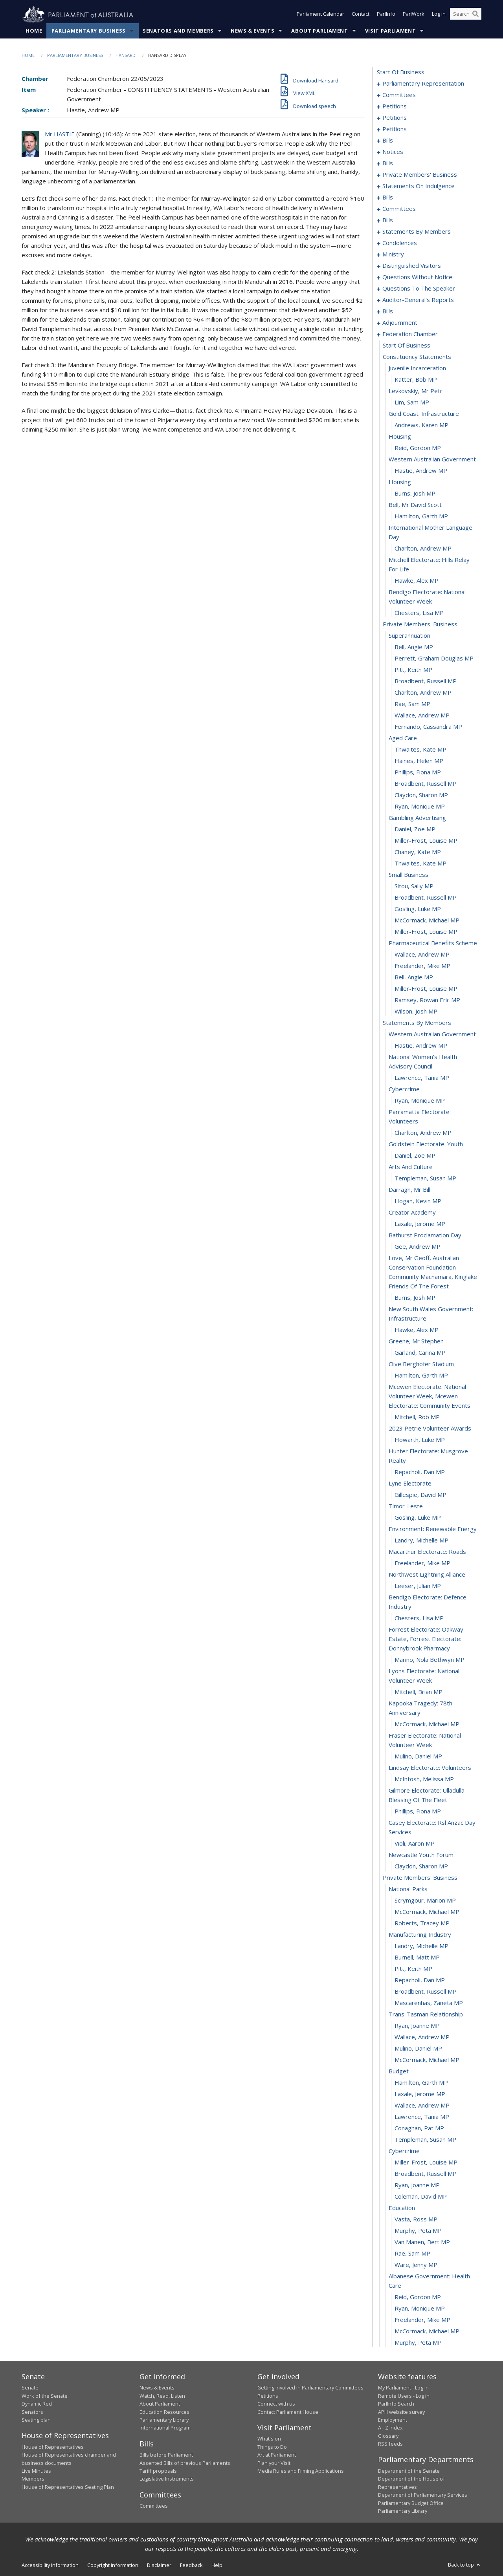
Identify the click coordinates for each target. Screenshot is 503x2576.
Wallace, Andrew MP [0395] (422, 2037)
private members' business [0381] (420, 1878)
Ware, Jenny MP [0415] (416, 2265)
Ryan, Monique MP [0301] (420, 806)
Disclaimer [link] (159, 2565)
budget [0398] (399, 2071)
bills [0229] (387, 311)
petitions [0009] (394, 106)
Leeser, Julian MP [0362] (418, 1586)
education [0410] (402, 2208)
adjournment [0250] (399, 323)
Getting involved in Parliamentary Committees (310, 2387)
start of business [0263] (406, 345)
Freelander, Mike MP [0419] (422, 2320)
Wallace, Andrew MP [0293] (422, 715)
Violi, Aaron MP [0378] (415, 1844)
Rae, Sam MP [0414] (412, 2254)
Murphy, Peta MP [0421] (418, 2343)
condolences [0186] (399, 243)
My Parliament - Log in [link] (403, 2387)
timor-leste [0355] (406, 1506)
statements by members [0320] (417, 1023)
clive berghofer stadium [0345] (421, 1364)
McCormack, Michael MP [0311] (427, 920)
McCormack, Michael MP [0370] (427, 1724)
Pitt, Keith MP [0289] (413, 670)
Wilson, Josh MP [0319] (416, 1011)
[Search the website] (465, 15)
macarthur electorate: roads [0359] (427, 1552)
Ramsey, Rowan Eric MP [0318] (427, 1000)
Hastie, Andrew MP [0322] (421, 1046)
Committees (154, 2506)
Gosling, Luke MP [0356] (418, 1518)
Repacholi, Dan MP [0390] (420, 1980)
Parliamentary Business (88, 31)
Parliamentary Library (164, 2420)
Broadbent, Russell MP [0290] (426, 681)
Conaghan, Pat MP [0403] (419, 2128)
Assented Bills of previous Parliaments (185, 2462)
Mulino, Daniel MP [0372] (418, 1756)
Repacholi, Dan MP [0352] (420, 1472)
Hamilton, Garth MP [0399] (421, 2083)
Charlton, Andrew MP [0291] (423, 693)
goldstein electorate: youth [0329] (426, 1144)
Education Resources (164, 2411)
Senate (30, 2387)
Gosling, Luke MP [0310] (418, 909)
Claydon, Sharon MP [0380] (421, 1866)
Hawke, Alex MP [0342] (417, 1330)
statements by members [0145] (416, 232)
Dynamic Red (37, 2404)
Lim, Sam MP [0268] (412, 402)
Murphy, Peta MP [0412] (418, 2231)
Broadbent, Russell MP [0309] (426, 898)
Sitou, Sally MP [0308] (414, 886)
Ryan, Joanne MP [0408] (417, 2185)
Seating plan (36, 2420)
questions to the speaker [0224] (418, 289)
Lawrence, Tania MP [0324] (422, 1078)
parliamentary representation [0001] (423, 84)
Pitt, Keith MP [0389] (413, 1969)
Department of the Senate (409, 2471)
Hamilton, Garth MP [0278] (421, 516)
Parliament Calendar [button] (320, 14)
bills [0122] (387, 197)
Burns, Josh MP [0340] (415, 1298)
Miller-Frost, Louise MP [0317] (426, 989)
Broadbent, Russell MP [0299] (426, 784)
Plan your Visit (273, 2462)
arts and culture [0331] (411, 1167)
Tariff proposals (158, 2471)
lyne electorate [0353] (410, 1483)
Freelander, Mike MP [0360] (422, 1563)
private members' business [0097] (419, 175)
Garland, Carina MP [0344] (420, 1353)
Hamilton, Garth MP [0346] (421, 1375)
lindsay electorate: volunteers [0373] (430, 1768)
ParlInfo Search (396, 2404)
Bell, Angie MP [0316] (414, 977)
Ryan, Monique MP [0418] (420, 2309)
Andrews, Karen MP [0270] (421, 425)
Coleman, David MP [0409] (421, 2197)
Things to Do (272, 2446)
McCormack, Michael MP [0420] (427, 2331)
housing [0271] (400, 437)
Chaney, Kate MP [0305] (418, 852)
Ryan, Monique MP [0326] (420, 1101)
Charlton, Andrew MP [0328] (423, 1133)
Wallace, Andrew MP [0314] (422, 955)
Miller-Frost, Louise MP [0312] (426, 932)
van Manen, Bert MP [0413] (422, 2242)
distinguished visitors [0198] (411, 266)
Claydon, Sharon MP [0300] (421, 795)
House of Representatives (53, 2446)
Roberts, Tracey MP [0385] (422, 1923)
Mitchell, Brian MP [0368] (418, 1692)
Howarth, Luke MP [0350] (420, 1440)
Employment (392, 2420)
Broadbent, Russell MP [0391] (426, 1992)
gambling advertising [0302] (417, 818)
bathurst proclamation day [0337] (425, 1235)
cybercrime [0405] (404, 2151)
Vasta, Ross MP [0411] (416, 2219)
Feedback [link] (191, 2565)
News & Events (252, 31)
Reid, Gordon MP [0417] (418, 2297)
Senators (32, 2411)
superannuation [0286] (409, 636)
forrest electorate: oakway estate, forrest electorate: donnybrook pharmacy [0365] (426, 1639)
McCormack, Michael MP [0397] (427, 2060)
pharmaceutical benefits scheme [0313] (433, 943)
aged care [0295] (403, 738)
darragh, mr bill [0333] (409, 1190)
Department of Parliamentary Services (422, 2495)
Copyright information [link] (112, 2565)
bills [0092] (387, 163)
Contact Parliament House (287, 2411)
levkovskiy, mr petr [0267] (415, 391)
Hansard (126, 56)
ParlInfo (386, 14)
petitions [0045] (394, 118)
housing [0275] (400, 482)
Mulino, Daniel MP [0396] (418, 2049)
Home (34, 31)
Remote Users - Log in (404, 2395)
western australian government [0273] (432, 459)
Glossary (388, 2435)
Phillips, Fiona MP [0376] (418, 1811)
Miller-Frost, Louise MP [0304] (426, 841)
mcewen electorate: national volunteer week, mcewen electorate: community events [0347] (429, 1396)
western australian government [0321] (432, 1034)
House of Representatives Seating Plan (68, 2486)
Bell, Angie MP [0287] (414, 647)
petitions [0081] (394, 129)
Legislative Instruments (167, 2479)
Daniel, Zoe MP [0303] (415, 829)
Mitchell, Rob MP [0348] (417, 1417)
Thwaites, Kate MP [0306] (420, 863)
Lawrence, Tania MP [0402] (422, 2117)
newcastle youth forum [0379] (421, 1855)
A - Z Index (390, 2427)
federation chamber (410, 334)
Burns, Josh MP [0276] (415, 494)
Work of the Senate (45, 2395)
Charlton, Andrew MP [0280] (423, 549)
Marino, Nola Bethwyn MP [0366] (429, 1660)
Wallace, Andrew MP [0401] (422, 2105)
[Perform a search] (475, 15)
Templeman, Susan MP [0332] (425, 1178)
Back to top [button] (464, 2565)
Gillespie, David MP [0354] (420, 1495)
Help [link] (216, 2565)
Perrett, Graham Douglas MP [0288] (434, 658)
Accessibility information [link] (50, 2565)
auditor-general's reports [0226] (418, 300)
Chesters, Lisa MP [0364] (419, 1618)
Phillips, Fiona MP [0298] (418, 772)
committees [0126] (399, 209)
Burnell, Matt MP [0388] (417, 1957)
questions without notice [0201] (417, 277)
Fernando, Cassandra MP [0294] (428, 727)
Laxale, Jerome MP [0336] (420, 1224)
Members (33, 2479)
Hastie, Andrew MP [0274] (421, 471)
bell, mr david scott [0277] (415, 505)
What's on (269, 2438)
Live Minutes (36, 2471)
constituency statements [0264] (417, 357)
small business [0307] (408, 875)
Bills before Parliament (166, 2455)
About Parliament (319, 31)
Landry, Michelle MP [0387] (421, 1946)
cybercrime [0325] (404, 1089)
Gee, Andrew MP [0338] (418, 1247)
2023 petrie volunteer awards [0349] (430, 1429)
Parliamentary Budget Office (411, 2502)
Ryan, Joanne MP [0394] (417, 2026)
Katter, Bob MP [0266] (416, 380)
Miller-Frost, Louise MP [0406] (426, 2162)
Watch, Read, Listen (162, 2395)
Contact (360, 14)
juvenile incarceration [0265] (417, 368)
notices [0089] (392, 152)
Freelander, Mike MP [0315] (422, 966)
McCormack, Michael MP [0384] (427, 1912)
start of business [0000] (400, 72)
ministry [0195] (393, 254)
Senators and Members (178, 31)
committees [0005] (399, 95)
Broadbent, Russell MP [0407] (426, 2174)
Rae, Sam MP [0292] (412, 704)
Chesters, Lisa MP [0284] (419, 613)
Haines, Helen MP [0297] (419, 761)
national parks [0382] (408, 1889)
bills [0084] (387, 141)
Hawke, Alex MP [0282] (417, 581)
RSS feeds (390, 2444)
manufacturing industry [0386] (420, 1935)
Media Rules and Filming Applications (300, 2471)
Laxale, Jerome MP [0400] (420, 2094)
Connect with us (276, 2404)
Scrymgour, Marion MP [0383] (425, 1901)
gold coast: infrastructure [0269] (424, 414)
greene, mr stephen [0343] (416, 1341)
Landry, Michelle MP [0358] (421, 1540)
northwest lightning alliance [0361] (427, 1575)
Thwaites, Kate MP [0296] (420, 750)
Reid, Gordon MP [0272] (418, 448)
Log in (439, 14)
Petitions (267, 2395)
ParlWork (413, 14)
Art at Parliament (276, 2455)
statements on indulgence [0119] (418, 186)
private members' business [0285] (420, 624)
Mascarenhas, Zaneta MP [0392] (429, 2003)
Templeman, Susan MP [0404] (425, 2140)
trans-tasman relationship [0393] (426, 2014)
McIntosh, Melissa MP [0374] (424, 1779)
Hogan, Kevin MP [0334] (418, 1201)
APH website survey (401, 2411)
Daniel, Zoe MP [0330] (415, 1156)
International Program (165, 2427)
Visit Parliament (390, 31)
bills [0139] (387, 220)
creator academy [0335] (412, 1213)
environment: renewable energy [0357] (433, 1529)
